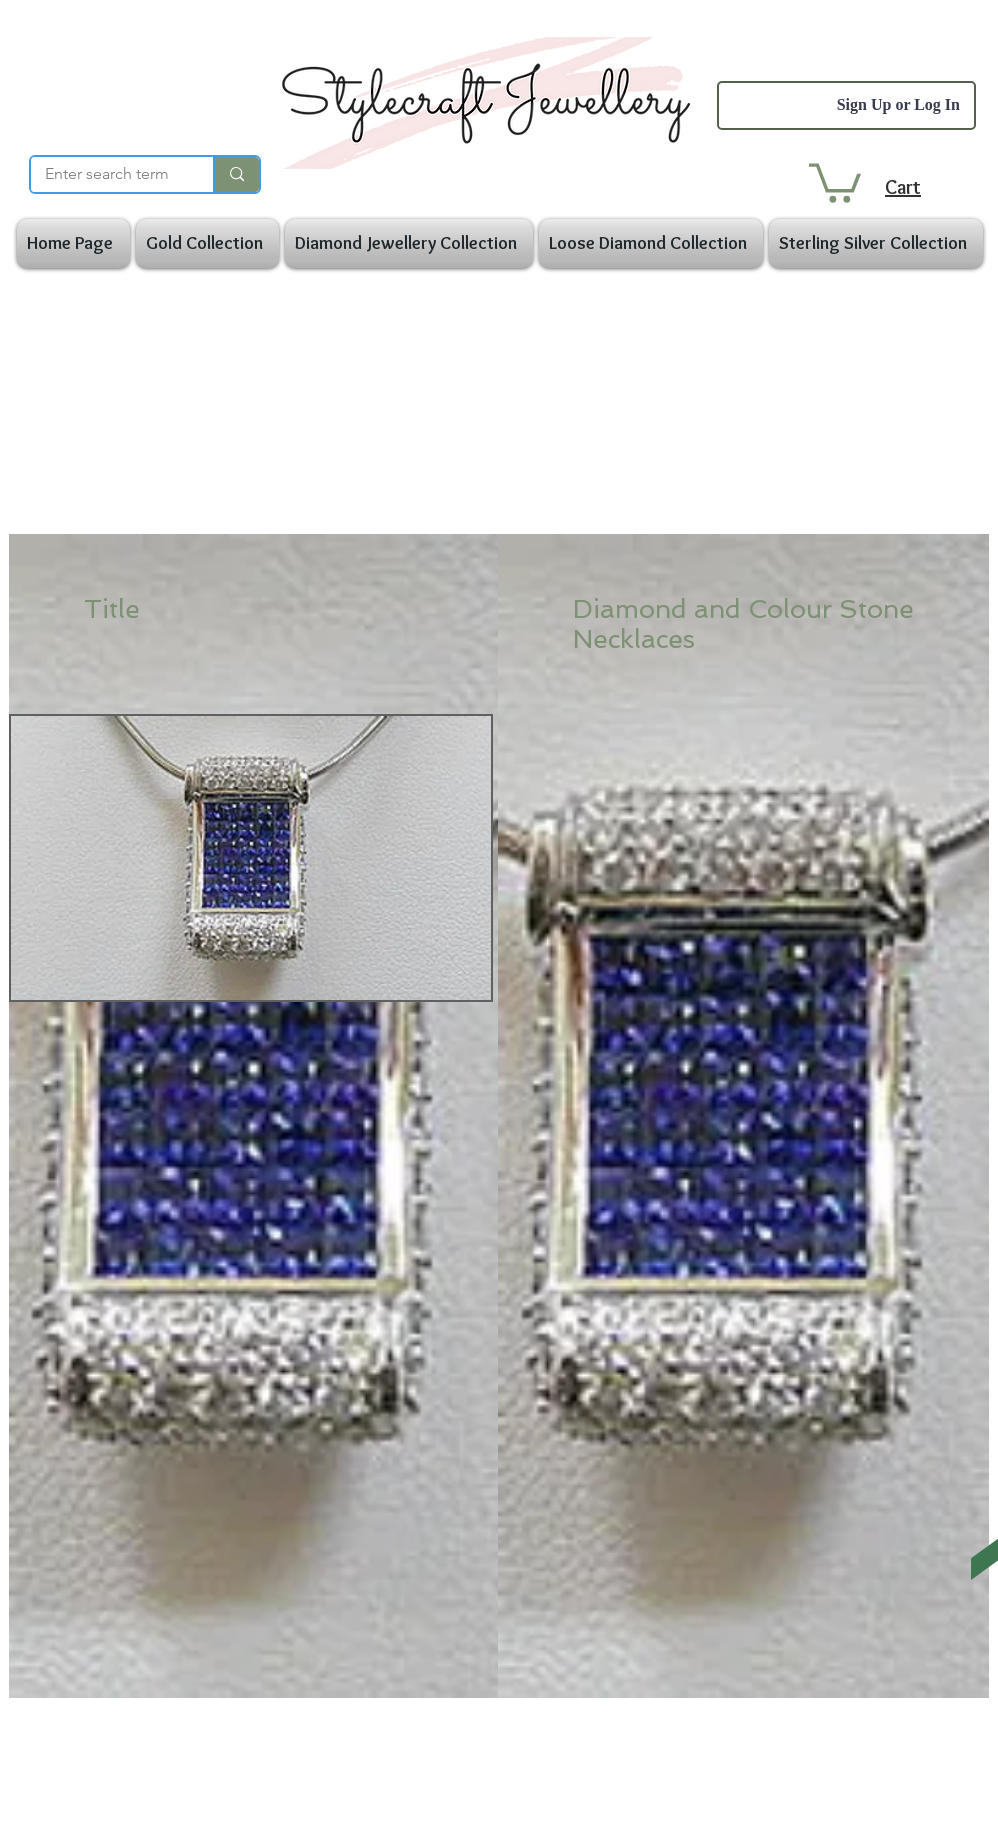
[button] (835, 181)
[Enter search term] (107, 174)
